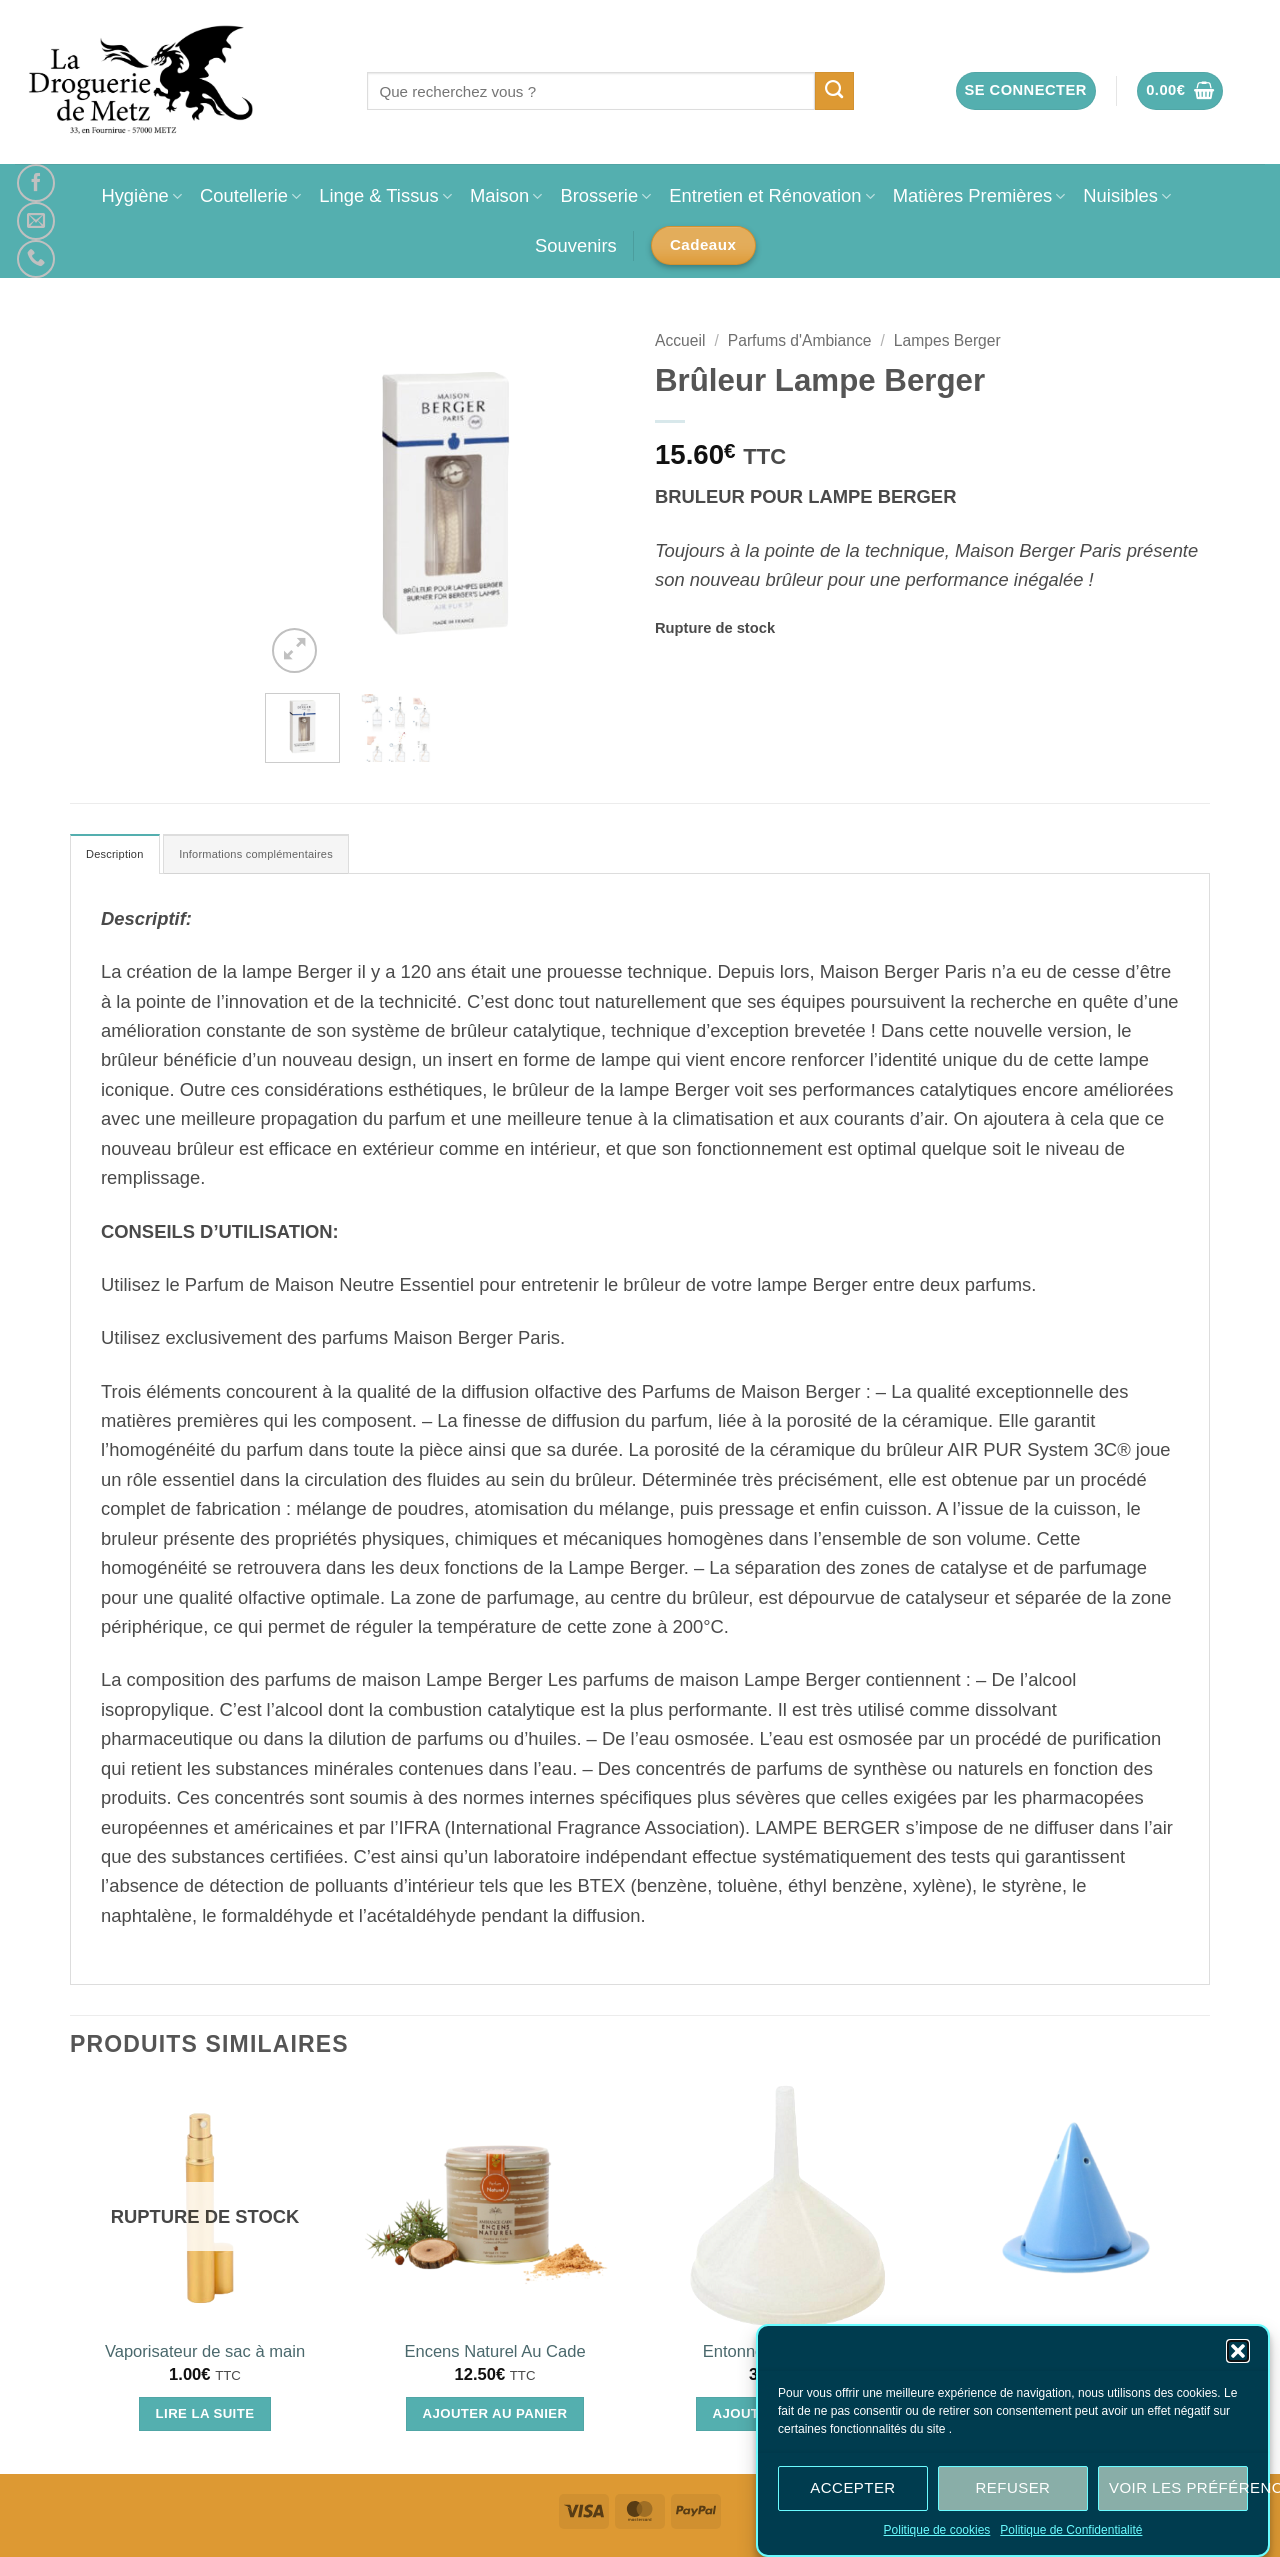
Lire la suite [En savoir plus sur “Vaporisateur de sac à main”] (205, 2419)
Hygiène (141, 195)
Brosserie (605, 195)
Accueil (680, 340)
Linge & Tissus (385, 195)
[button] (1238, 2352)
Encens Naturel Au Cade (494, 2357)
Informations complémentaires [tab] (300, 857)
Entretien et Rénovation (771, 195)
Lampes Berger (947, 340)
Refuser (1013, 2488)
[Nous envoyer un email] (36, 221)
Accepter (852, 2488)
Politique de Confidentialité (1071, 2531)
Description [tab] (124, 857)
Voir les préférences (1178, 2488)
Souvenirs (576, 245)
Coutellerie (250, 195)
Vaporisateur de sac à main (205, 2357)
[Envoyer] (834, 91)
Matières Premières (979, 195)
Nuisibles (1127, 195)
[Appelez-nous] (36, 259)
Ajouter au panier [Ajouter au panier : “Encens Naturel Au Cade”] (495, 2419)
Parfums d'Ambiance (800, 340)
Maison (506, 195)
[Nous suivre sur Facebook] (36, 183)
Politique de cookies (937, 2531)
